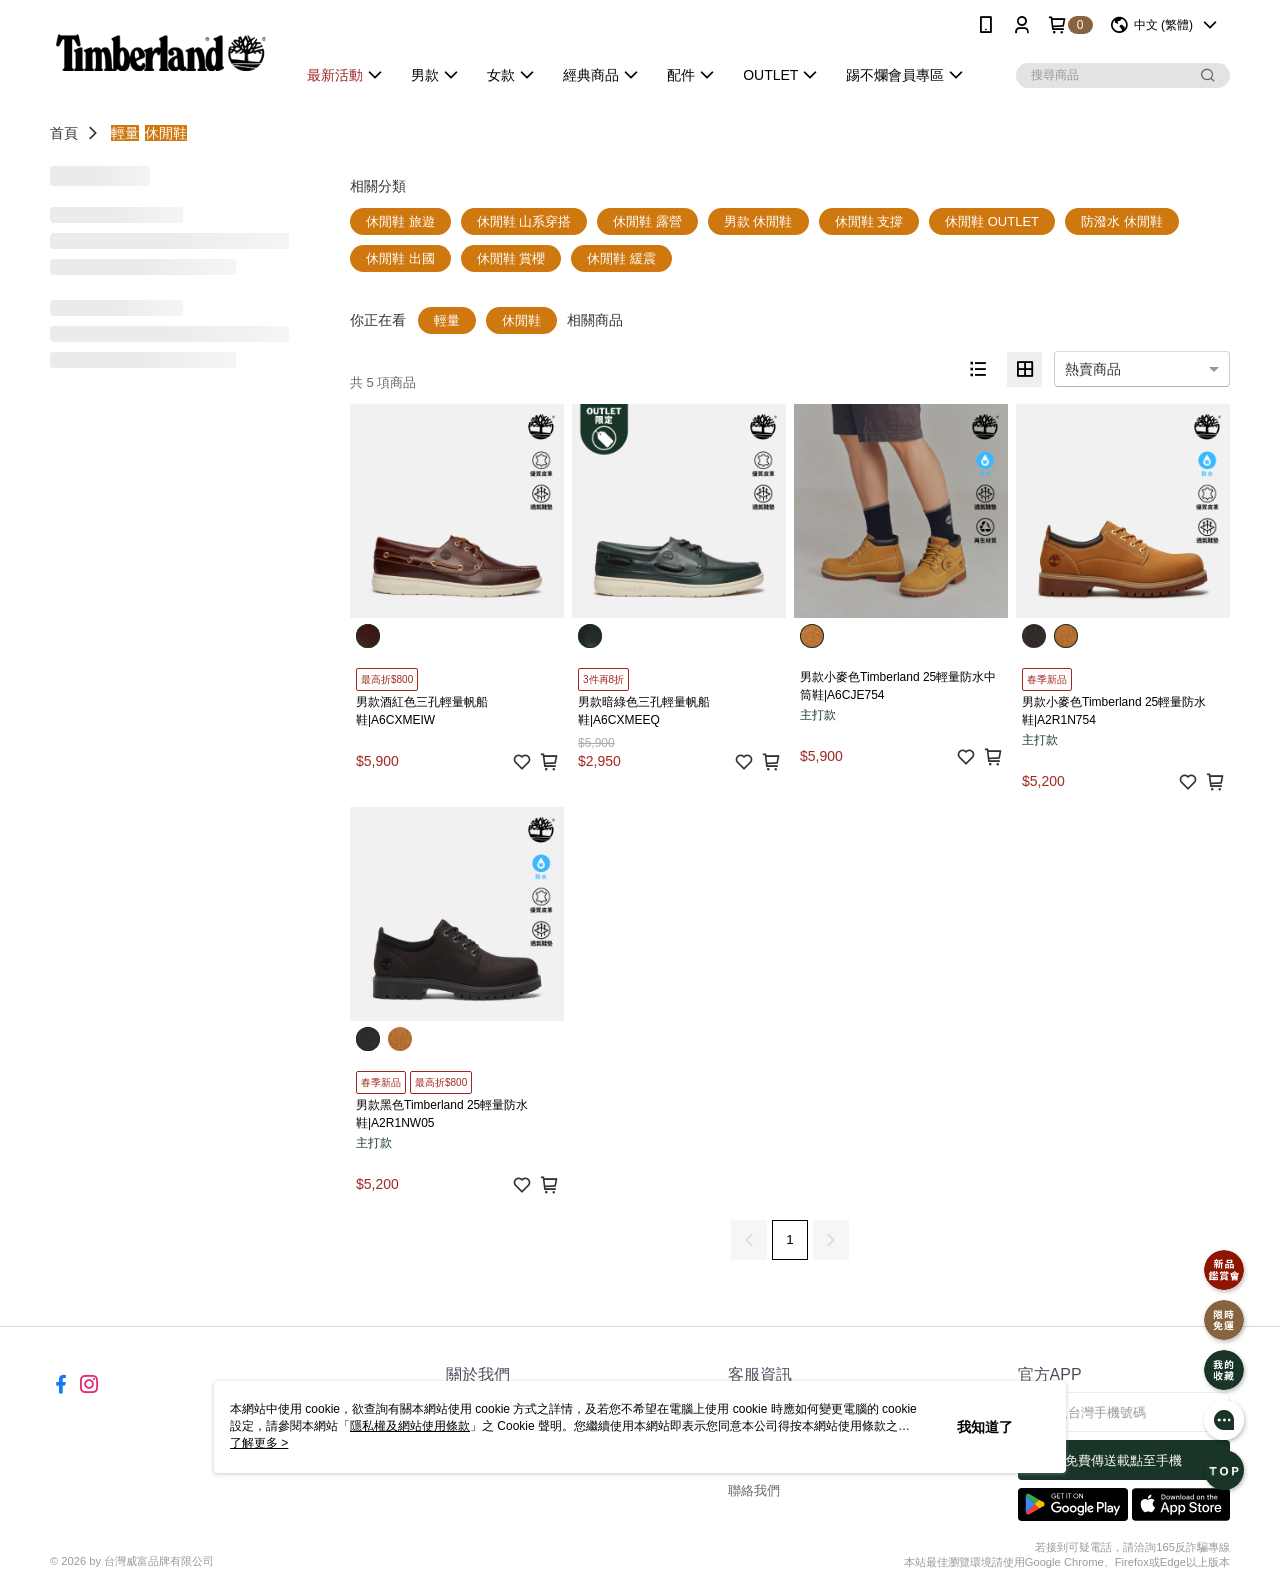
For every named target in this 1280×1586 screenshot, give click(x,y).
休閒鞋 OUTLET (992, 221)
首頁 (64, 133)
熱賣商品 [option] (1093, 369)
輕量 (125, 133)
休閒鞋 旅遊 (400, 221)
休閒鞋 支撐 (869, 221)
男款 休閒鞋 (758, 221)
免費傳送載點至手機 (1123, 1460)
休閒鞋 (166, 133)
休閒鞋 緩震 (621, 258)
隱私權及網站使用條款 (410, 1426)
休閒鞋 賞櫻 (511, 258)
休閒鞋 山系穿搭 (524, 221)
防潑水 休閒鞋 (1122, 221)
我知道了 (985, 1427)
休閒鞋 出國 (400, 258)
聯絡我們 (754, 1490)
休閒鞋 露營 (647, 221)
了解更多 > (259, 1443)
